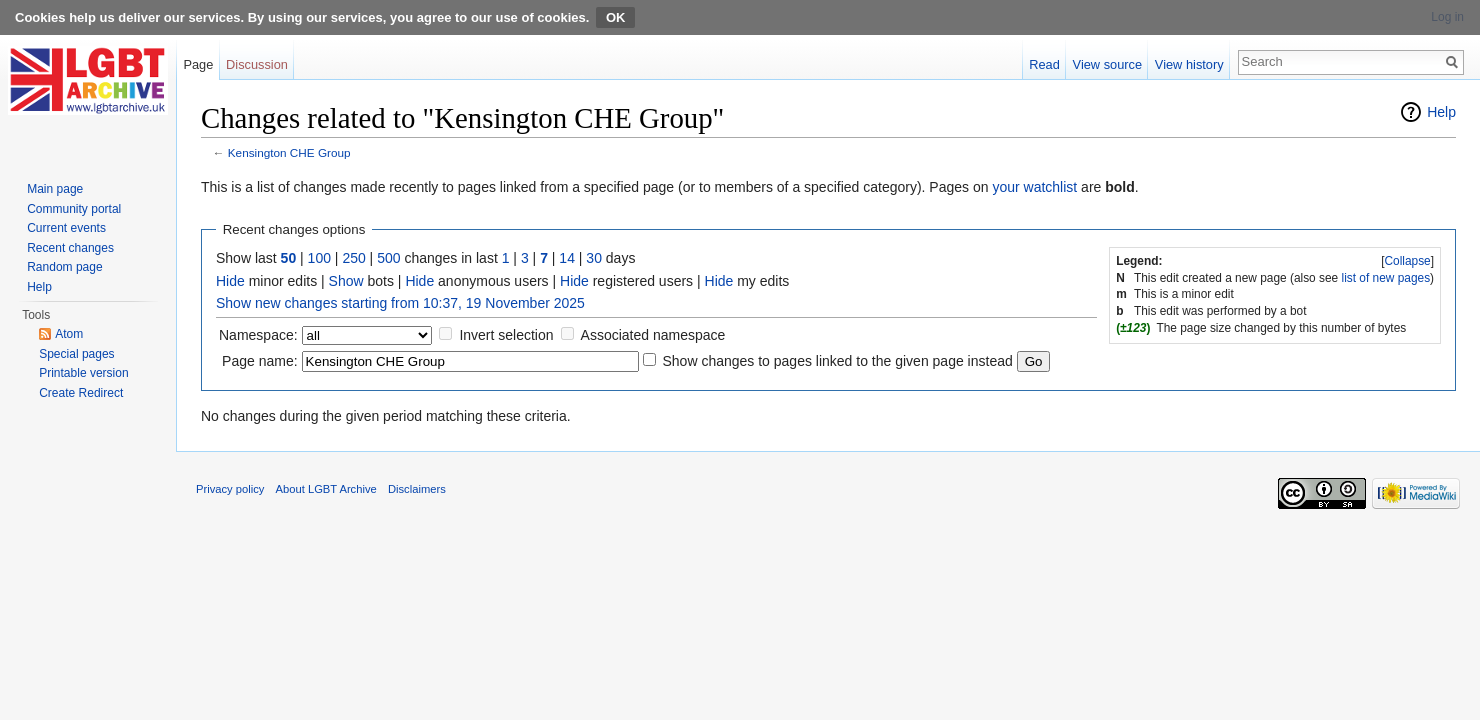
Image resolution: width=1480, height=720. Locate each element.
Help (1441, 112)
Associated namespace (653, 335)
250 (353, 258)
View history (1189, 64)
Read (1044, 64)
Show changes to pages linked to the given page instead (837, 361)
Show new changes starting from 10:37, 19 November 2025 (400, 303)
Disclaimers (417, 489)
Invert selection (506, 335)
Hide (230, 281)
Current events (66, 228)
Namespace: (258, 335)
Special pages (76, 354)
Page (198, 64)
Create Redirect (81, 393)
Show (346, 281)
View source (1107, 64)
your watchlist (1034, 187)
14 (567, 258)
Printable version (83, 373)
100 (319, 258)
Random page (64, 267)
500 (388, 258)
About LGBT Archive (326, 489)
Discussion (257, 64)
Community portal (74, 209)
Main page (55, 189)
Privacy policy (230, 489)
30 (594, 258)
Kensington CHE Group (289, 152)
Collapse (1407, 261)
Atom (69, 334)
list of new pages (1386, 278)
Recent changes (70, 248)
